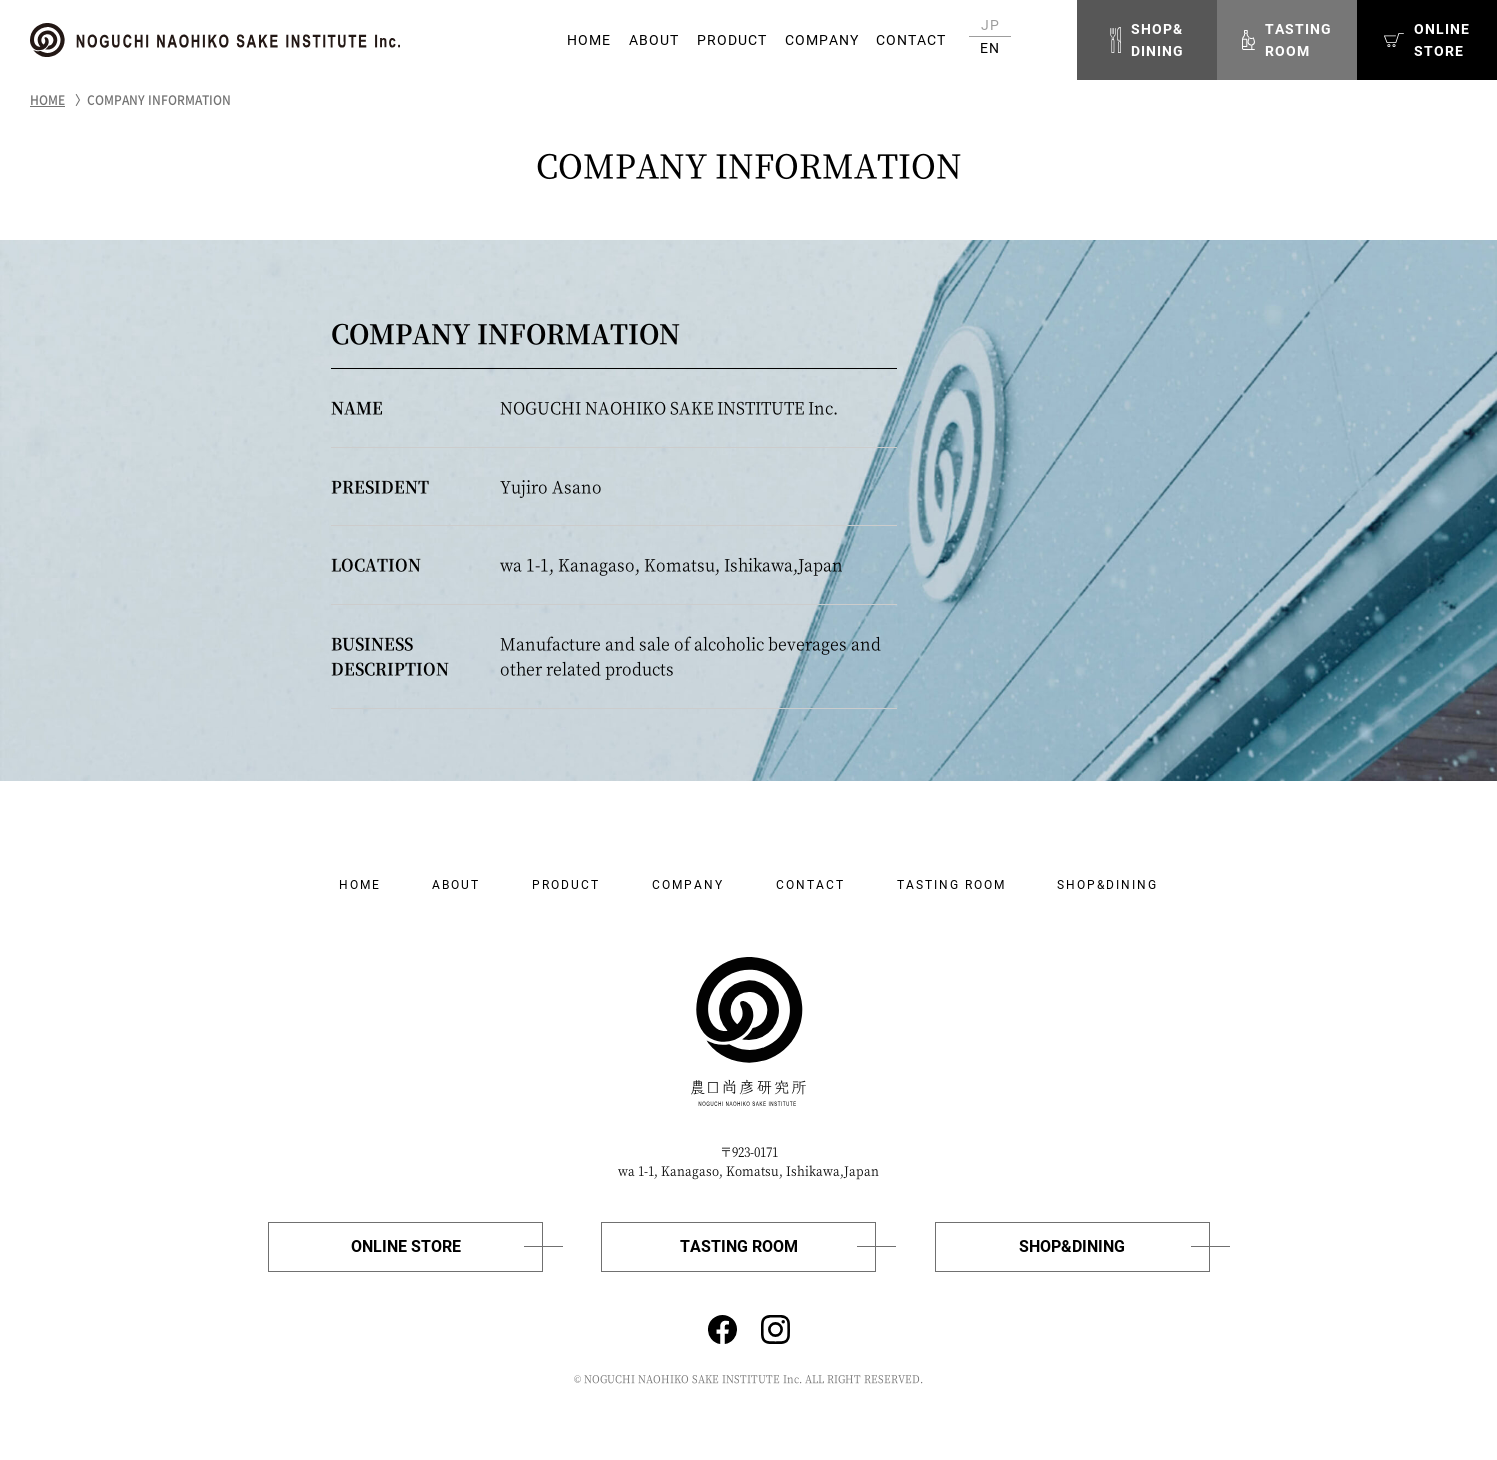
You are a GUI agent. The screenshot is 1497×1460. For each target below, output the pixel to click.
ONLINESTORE (1427, 40)
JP (990, 25)
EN (990, 48)
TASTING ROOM (951, 885)
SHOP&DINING (1147, 40)
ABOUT (654, 40)
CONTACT (911, 40)
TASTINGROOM (1287, 40)
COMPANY (822, 40)
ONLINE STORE (406, 1246)
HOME (589, 40)
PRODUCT (732, 40)
